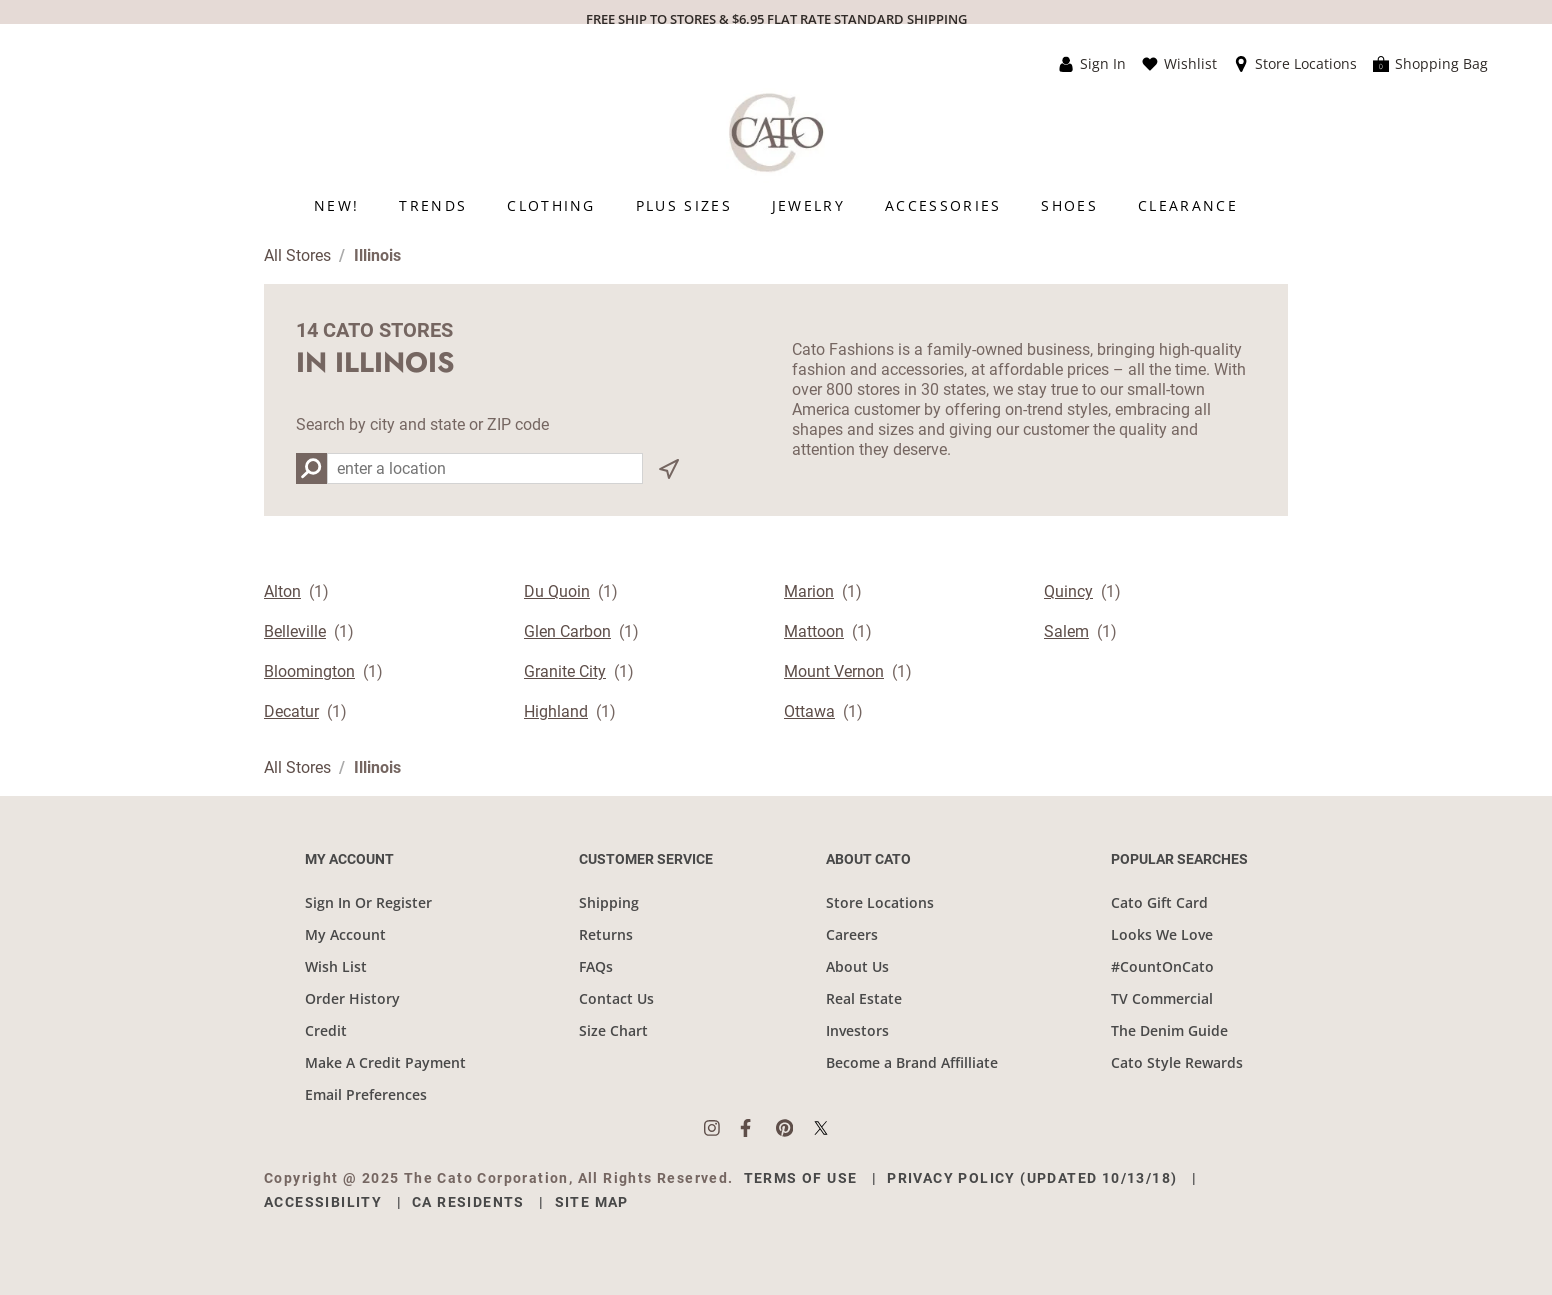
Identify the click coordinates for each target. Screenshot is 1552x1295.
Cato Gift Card (1159, 902)
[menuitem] (336, 205)
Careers (852, 934)
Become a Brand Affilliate (912, 1062)
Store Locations (880, 902)
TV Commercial (1162, 998)
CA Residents (468, 1202)
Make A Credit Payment (385, 1062)
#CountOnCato (1162, 966)
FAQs (596, 966)
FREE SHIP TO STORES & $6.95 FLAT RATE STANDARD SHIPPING (776, 19)
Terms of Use (801, 1178)
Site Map (592, 1202)
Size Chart (613, 1030)
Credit (326, 1030)
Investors (857, 1030)
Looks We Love (1162, 934)
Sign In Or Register (368, 902)
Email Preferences (366, 1094)
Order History (352, 998)
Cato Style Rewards (1177, 1062)
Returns (606, 934)
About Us (857, 966)
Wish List (336, 966)
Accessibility (323, 1202)
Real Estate (864, 998)
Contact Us (616, 998)
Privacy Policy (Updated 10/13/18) (1032, 1178)
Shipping (609, 902)
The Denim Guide (1169, 1030)
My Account (345, 934)
